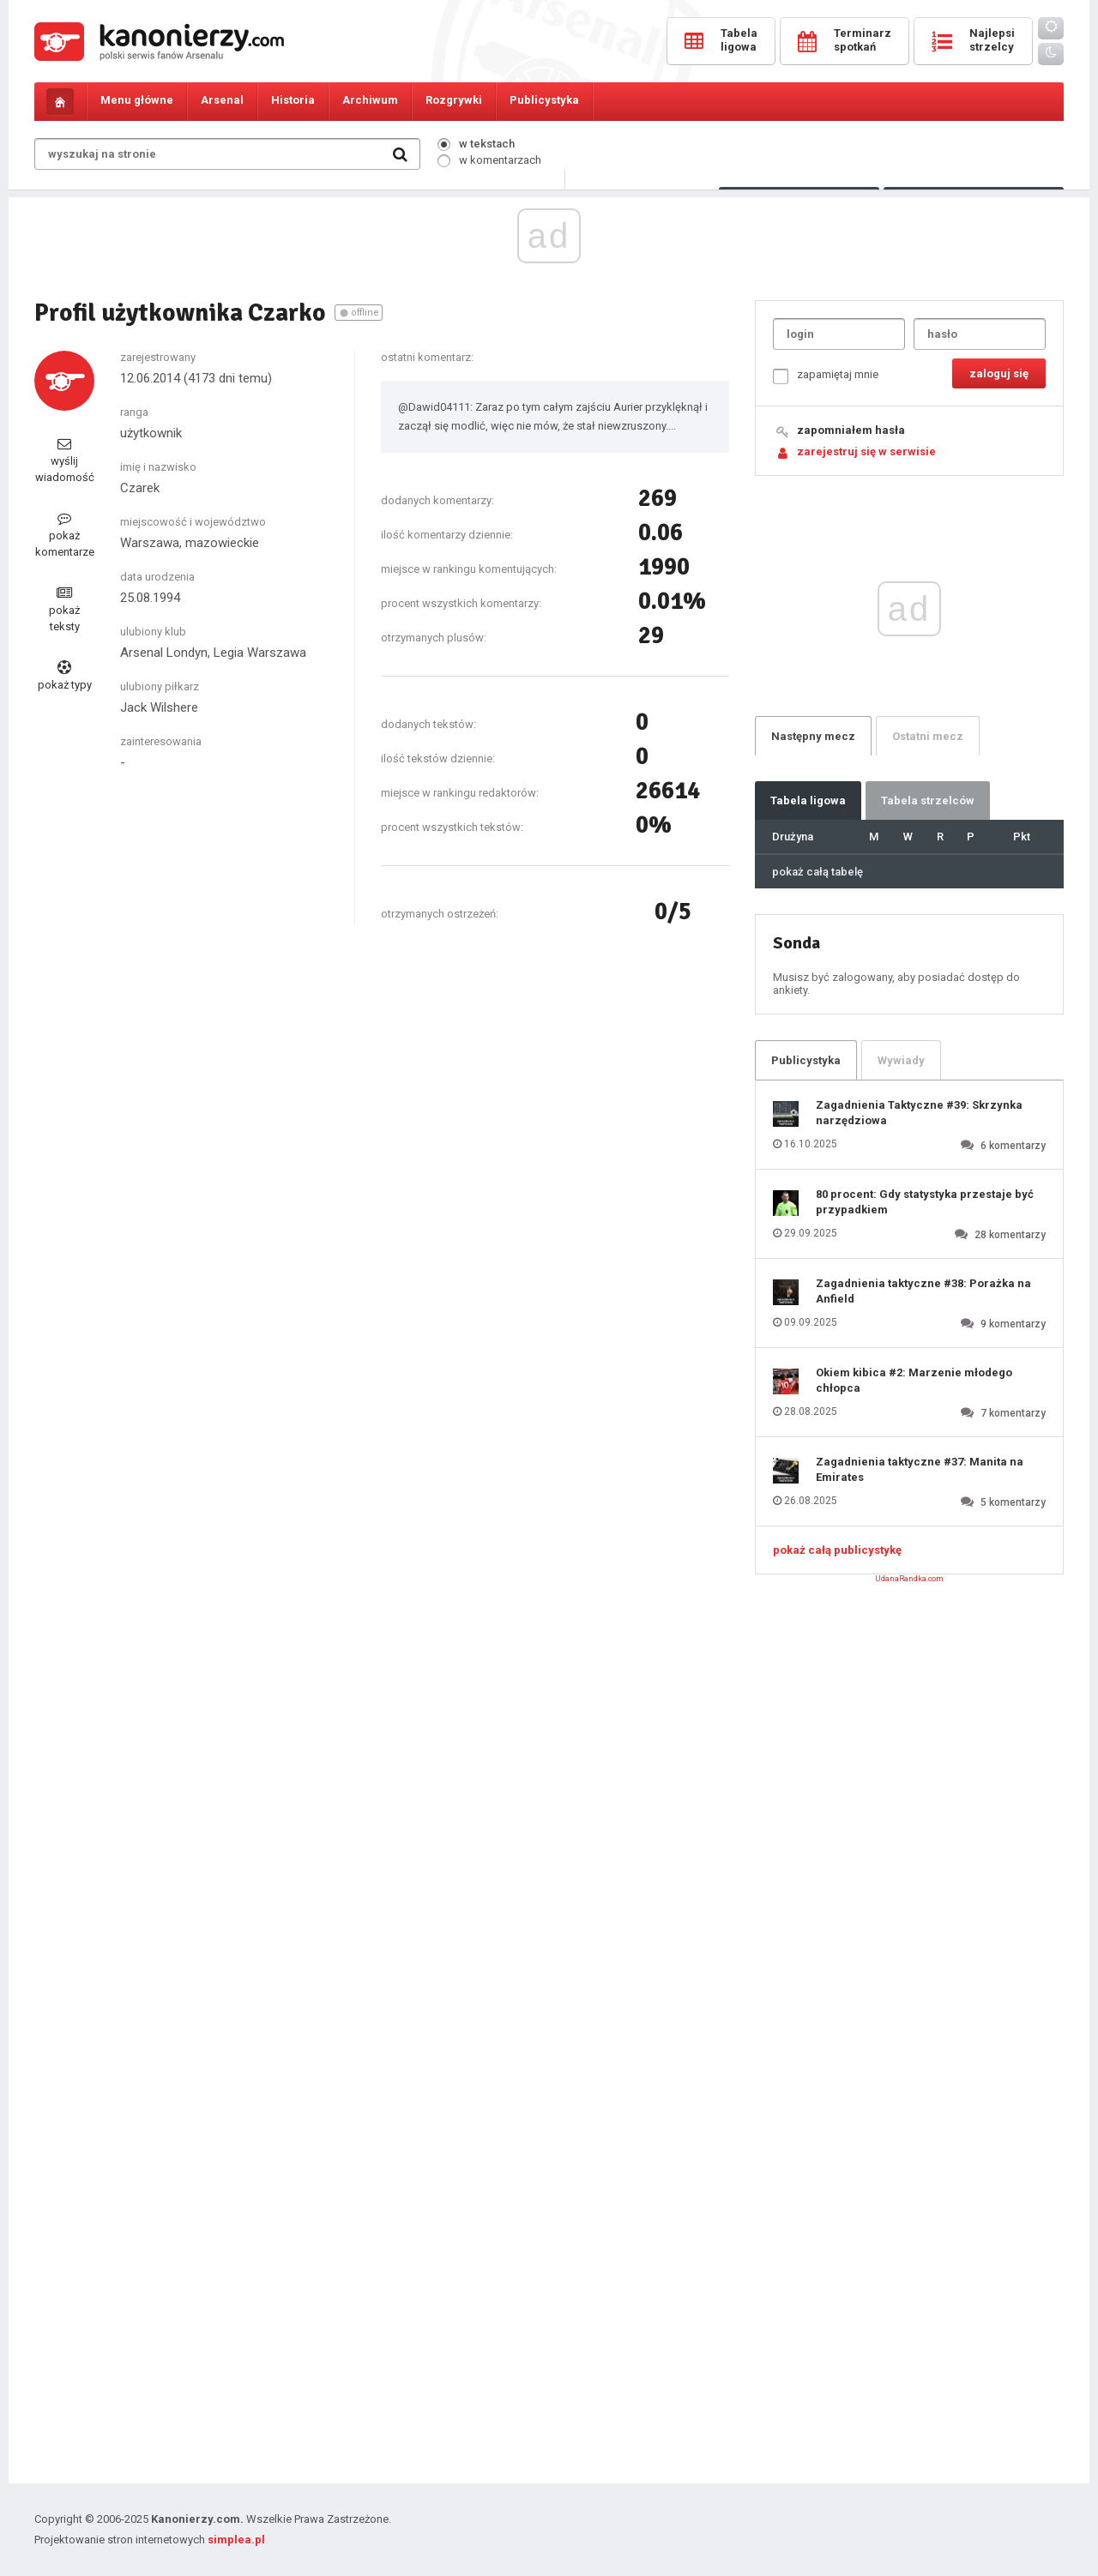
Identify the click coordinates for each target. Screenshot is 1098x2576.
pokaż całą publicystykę (837, 1550)
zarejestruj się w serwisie (866, 451)
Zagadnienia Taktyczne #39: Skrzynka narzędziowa (919, 1112)
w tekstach (476, 143)
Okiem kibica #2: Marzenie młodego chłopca (914, 1380)
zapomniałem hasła (851, 430)
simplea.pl (236, 2539)
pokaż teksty (64, 609)
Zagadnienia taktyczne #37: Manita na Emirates (919, 1469)
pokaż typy (65, 675)
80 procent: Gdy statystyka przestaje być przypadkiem (925, 1202)
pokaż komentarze (64, 534)
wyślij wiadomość (64, 460)
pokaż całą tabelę (817, 871)
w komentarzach (489, 159)
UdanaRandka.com (909, 1578)
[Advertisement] (549, 341)
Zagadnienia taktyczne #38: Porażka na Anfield (923, 1291)
